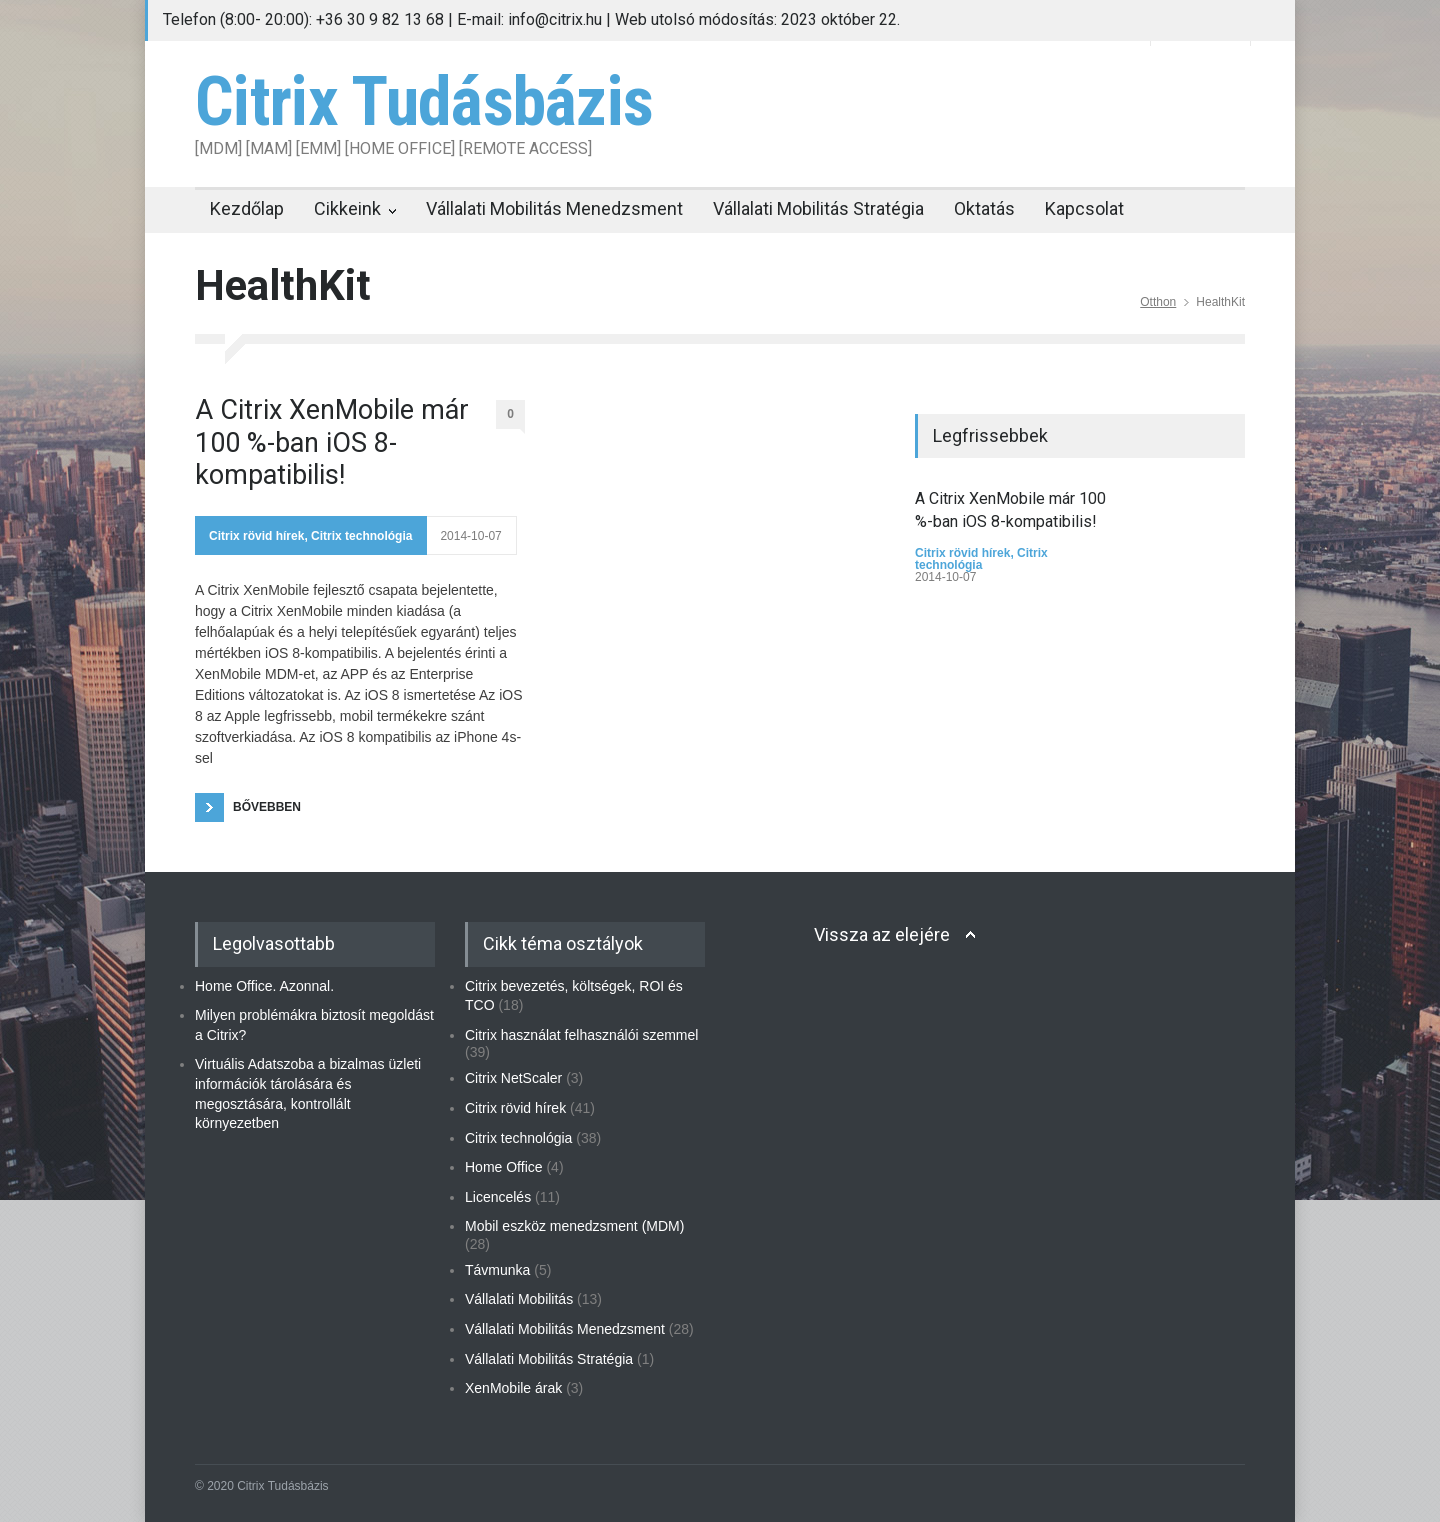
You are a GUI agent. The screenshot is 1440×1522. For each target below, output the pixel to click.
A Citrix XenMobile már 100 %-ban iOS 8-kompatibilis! (332, 442)
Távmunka (497, 1270)
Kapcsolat (1084, 208)
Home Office (504, 1167)
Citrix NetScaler (513, 1078)
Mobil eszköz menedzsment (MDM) (574, 1226)
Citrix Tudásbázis (424, 102)
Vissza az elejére (882, 934)
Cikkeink (347, 208)
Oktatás (984, 208)
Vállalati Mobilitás (519, 1299)
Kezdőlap (247, 208)
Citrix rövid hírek (256, 536)
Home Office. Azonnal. (264, 986)
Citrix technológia (361, 536)
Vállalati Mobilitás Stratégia (818, 208)
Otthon (1158, 302)
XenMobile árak (513, 1388)
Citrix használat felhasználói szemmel (581, 1035)
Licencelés (498, 1197)
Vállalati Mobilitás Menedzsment (554, 208)
